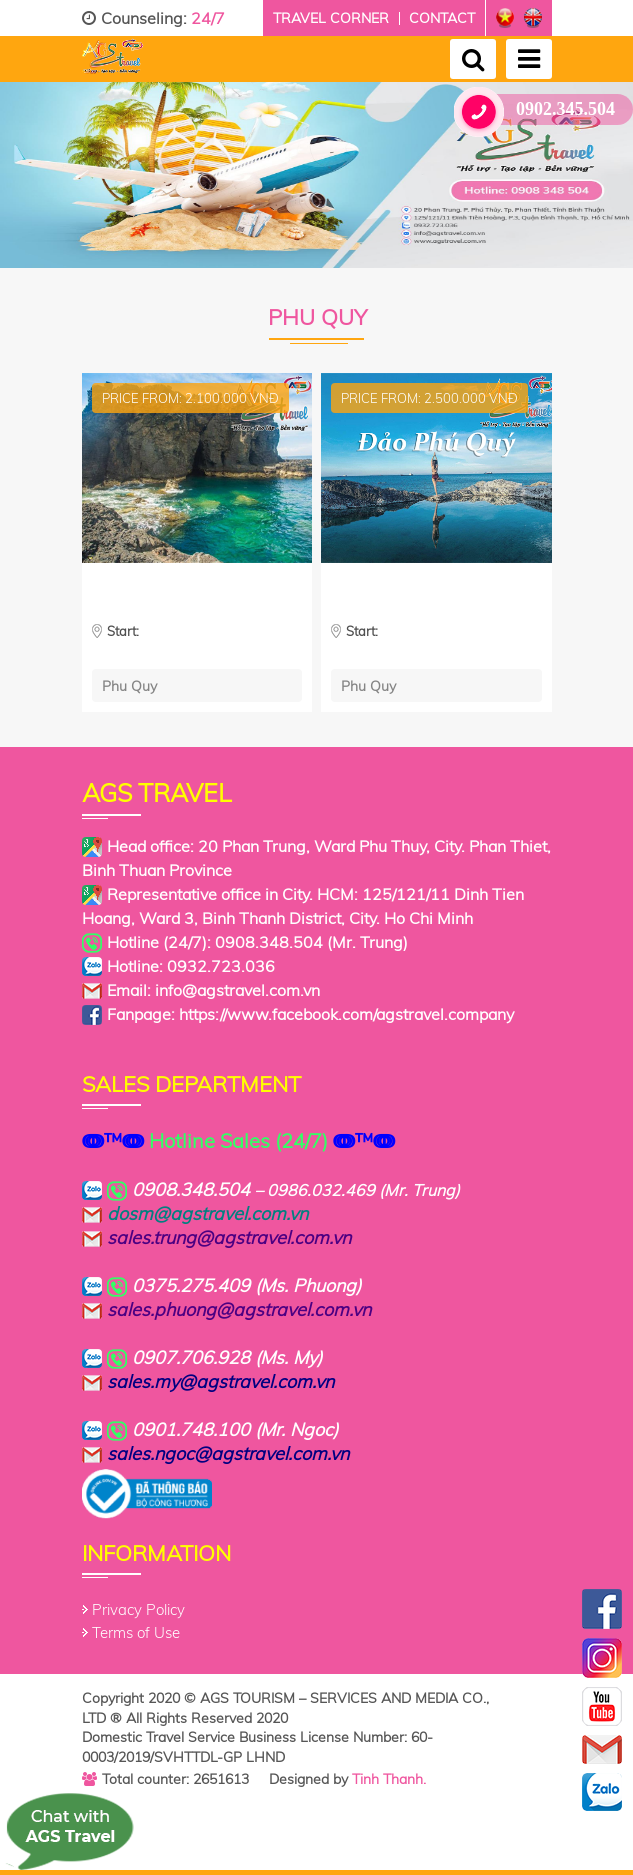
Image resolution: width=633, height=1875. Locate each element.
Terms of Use (136, 1632)
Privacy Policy (138, 1609)
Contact (442, 18)
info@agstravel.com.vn (237, 990)
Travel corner (331, 18)
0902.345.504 (542, 109)
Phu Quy (129, 685)
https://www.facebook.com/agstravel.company (346, 1014)
